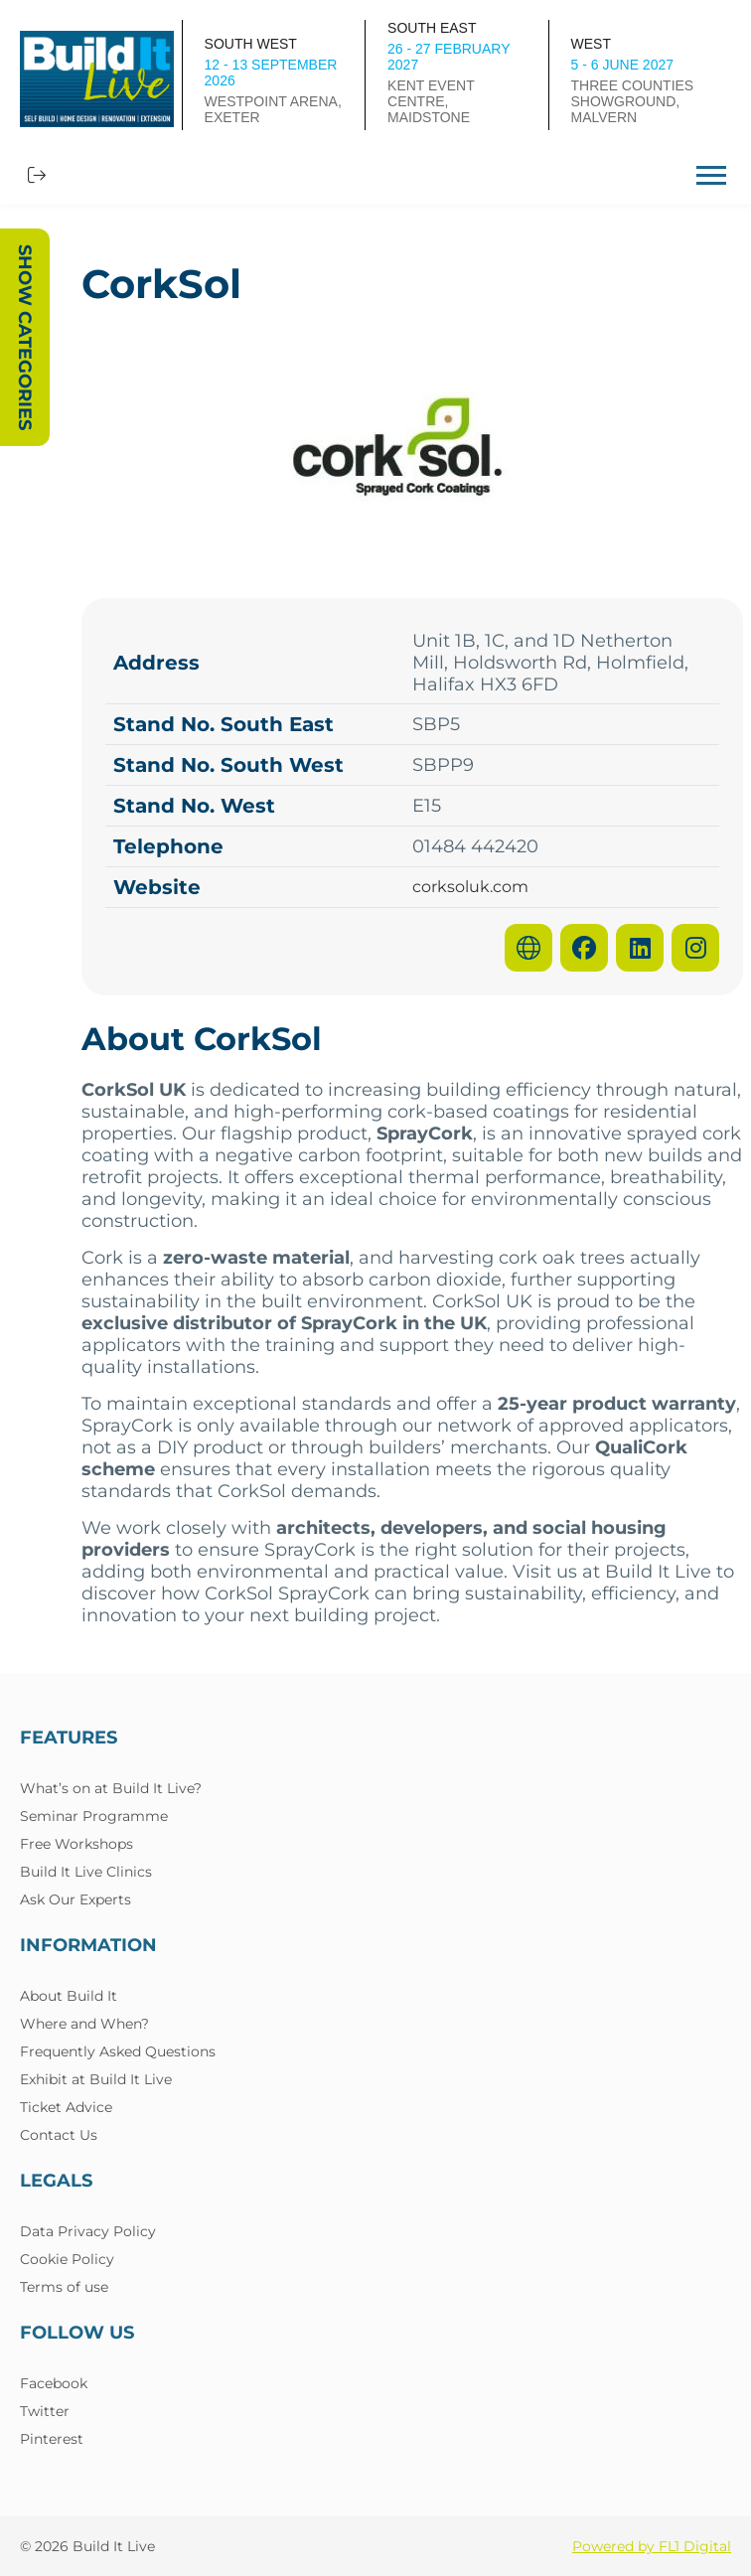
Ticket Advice (66, 2107)
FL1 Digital (695, 2546)
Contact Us (58, 2135)
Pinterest (51, 2439)
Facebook (53, 2383)
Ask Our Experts (75, 1899)
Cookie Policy (67, 2259)
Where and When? (84, 2024)
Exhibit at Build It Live (96, 2079)
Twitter (45, 2411)
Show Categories (25, 337)
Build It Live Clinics (86, 1872)
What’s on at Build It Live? (111, 1788)
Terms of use (64, 2287)
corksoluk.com (470, 887)
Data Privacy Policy (88, 2231)
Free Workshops (76, 1844)
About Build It (68, 1996)
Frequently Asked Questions (118, 2051)
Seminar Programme (94, 1816)
